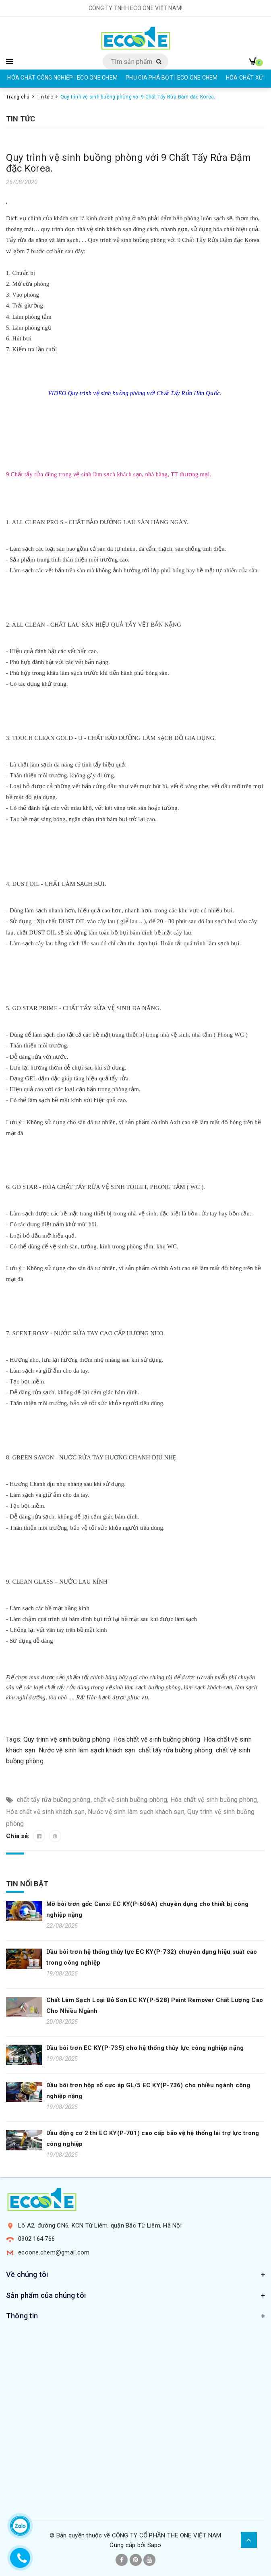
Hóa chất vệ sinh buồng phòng (156, 1739)
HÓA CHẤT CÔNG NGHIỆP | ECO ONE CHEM (62, 77)
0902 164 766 (36, 2238)
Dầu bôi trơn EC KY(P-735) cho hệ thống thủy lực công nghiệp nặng (145, 2047)
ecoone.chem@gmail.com (53, 2252)
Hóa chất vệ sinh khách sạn (45, 1812)
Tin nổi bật (27, 1883)
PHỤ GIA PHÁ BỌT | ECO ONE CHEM (172, 77)
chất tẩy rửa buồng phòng (175, 1750)
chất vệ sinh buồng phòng (130, 1799)
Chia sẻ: (18, 1836)
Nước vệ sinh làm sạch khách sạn (87, 1750)
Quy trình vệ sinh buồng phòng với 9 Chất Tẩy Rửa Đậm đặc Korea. (128, 163)
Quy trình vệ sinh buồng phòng (66, 1739)
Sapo (154, 2545)
